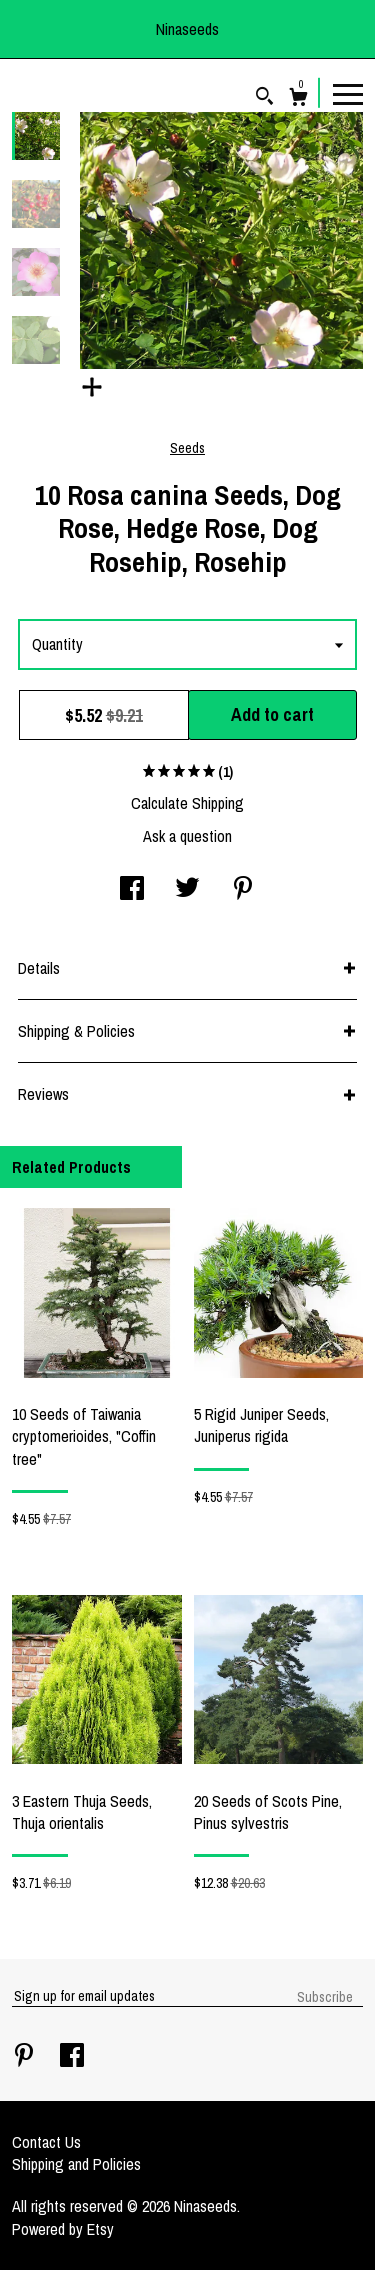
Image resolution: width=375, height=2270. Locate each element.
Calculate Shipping (187, 803)
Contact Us (46, 2142)
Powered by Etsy (63, 2229)
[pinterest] (26, 2057)
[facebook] (72, 2057)
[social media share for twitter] (187, 890)
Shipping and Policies (76, 2164)
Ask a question (187, 836)
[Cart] (298, 99)
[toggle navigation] (348, 93)
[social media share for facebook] (132, 890)
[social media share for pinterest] (243, 890)
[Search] (264, 98)
